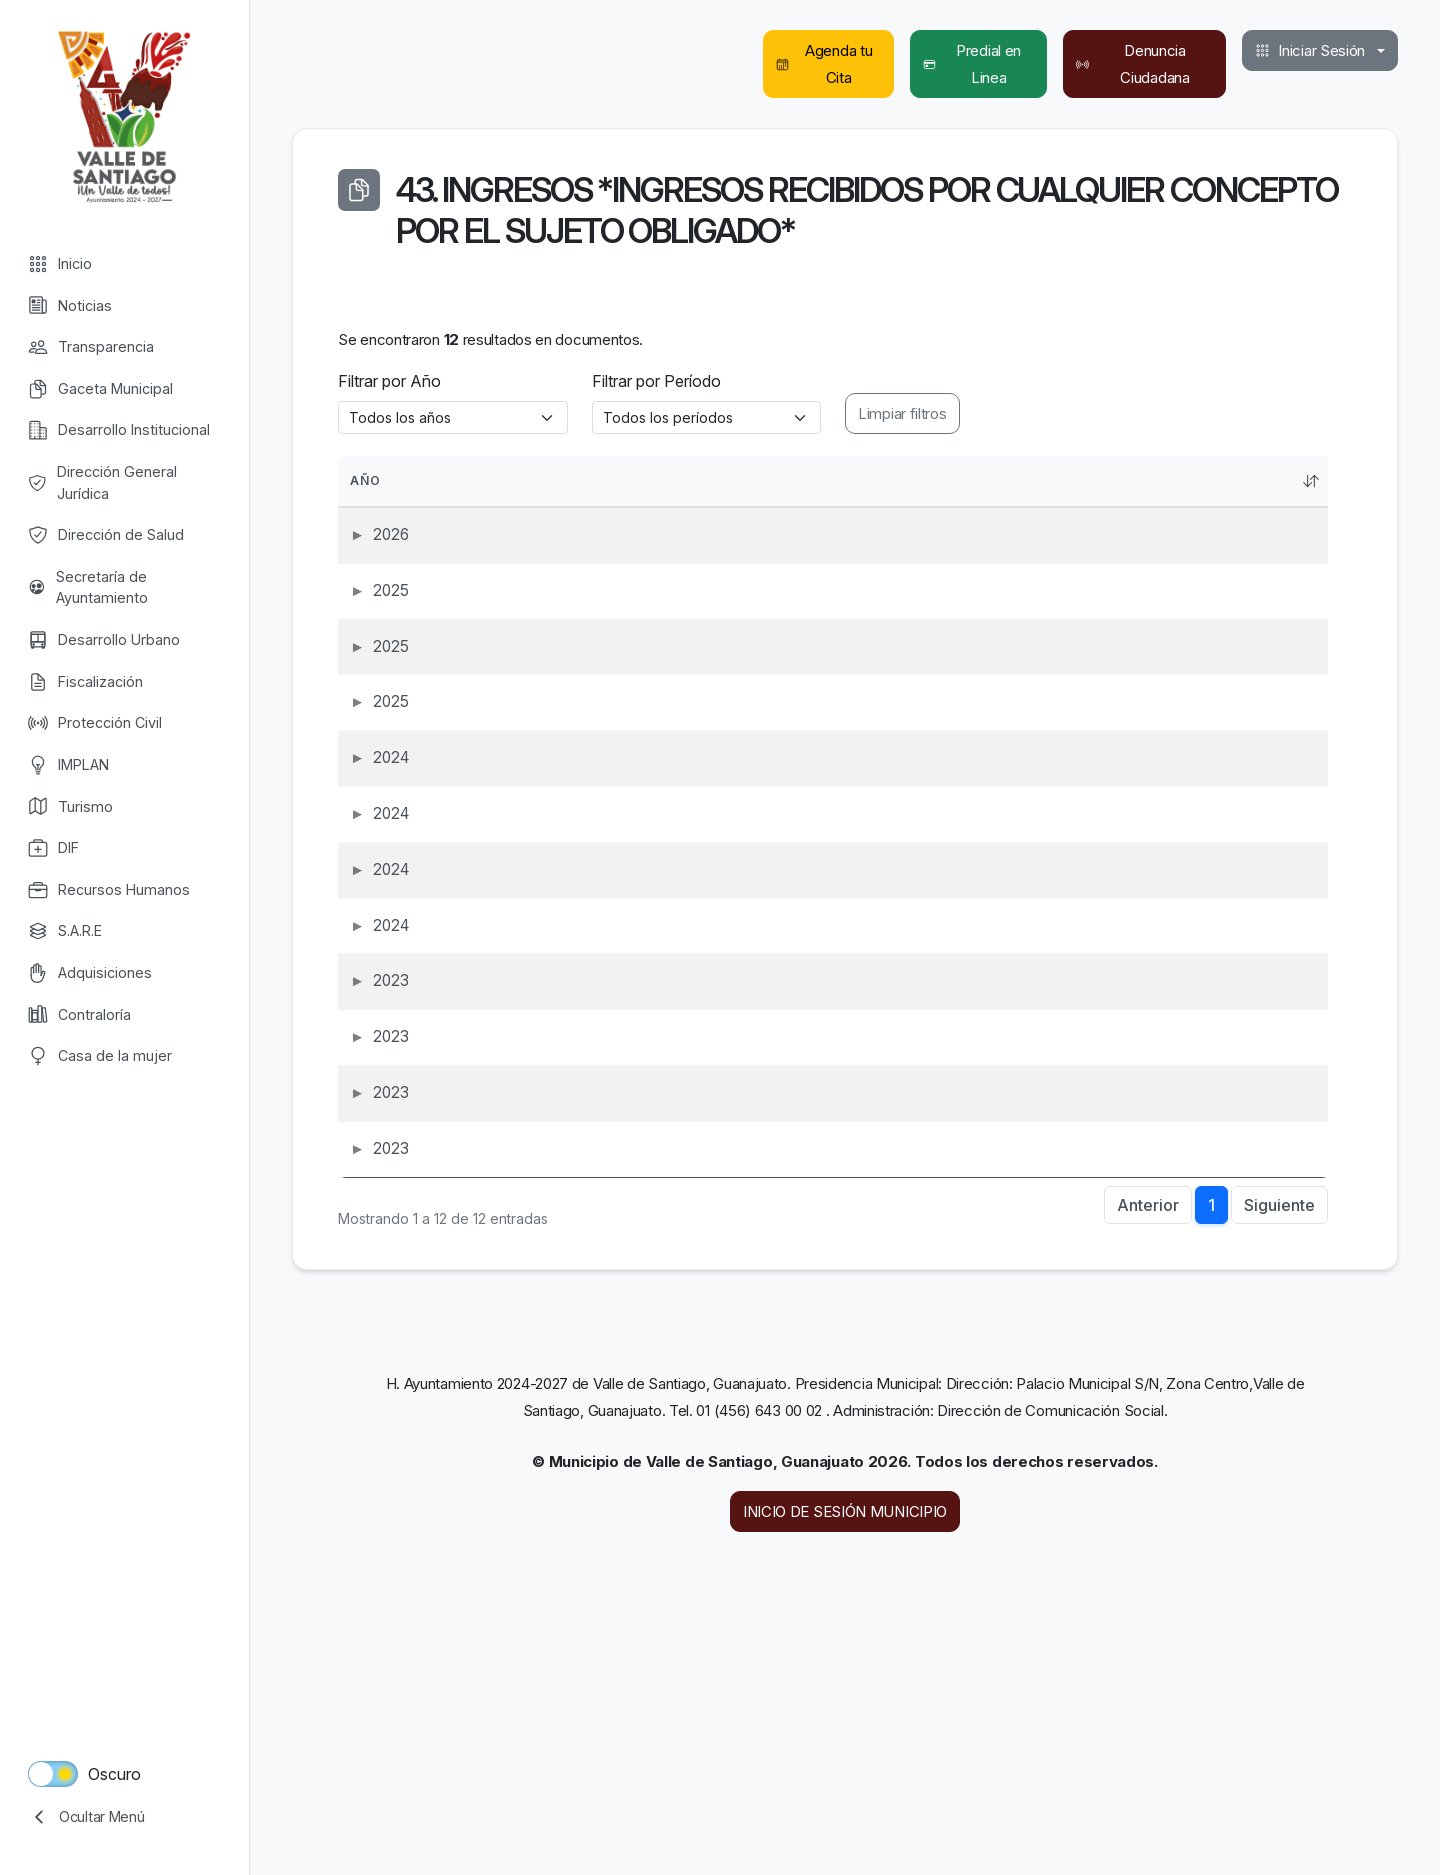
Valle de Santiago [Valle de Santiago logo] (124, 115)
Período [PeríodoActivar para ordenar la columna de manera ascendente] (1064, 481)
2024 (368, 860)
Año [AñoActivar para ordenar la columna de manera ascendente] (378, 481)
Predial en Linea (972, 64)
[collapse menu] (124, 1817)
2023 (368, 1174)
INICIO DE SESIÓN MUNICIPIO (845, 1784)
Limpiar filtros (902, 413)
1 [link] (1211, 1478)
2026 (368, 545)
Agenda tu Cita (824, 64)
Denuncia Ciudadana (1133, 64)
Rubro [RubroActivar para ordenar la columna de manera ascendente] (1166, 481)
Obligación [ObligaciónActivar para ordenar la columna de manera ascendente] (650, 481)
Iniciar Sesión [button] (1310, 50)
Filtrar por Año (389, 381)
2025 (368, 624)
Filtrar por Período (656, 381)
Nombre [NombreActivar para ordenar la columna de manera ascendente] (947, 481)
